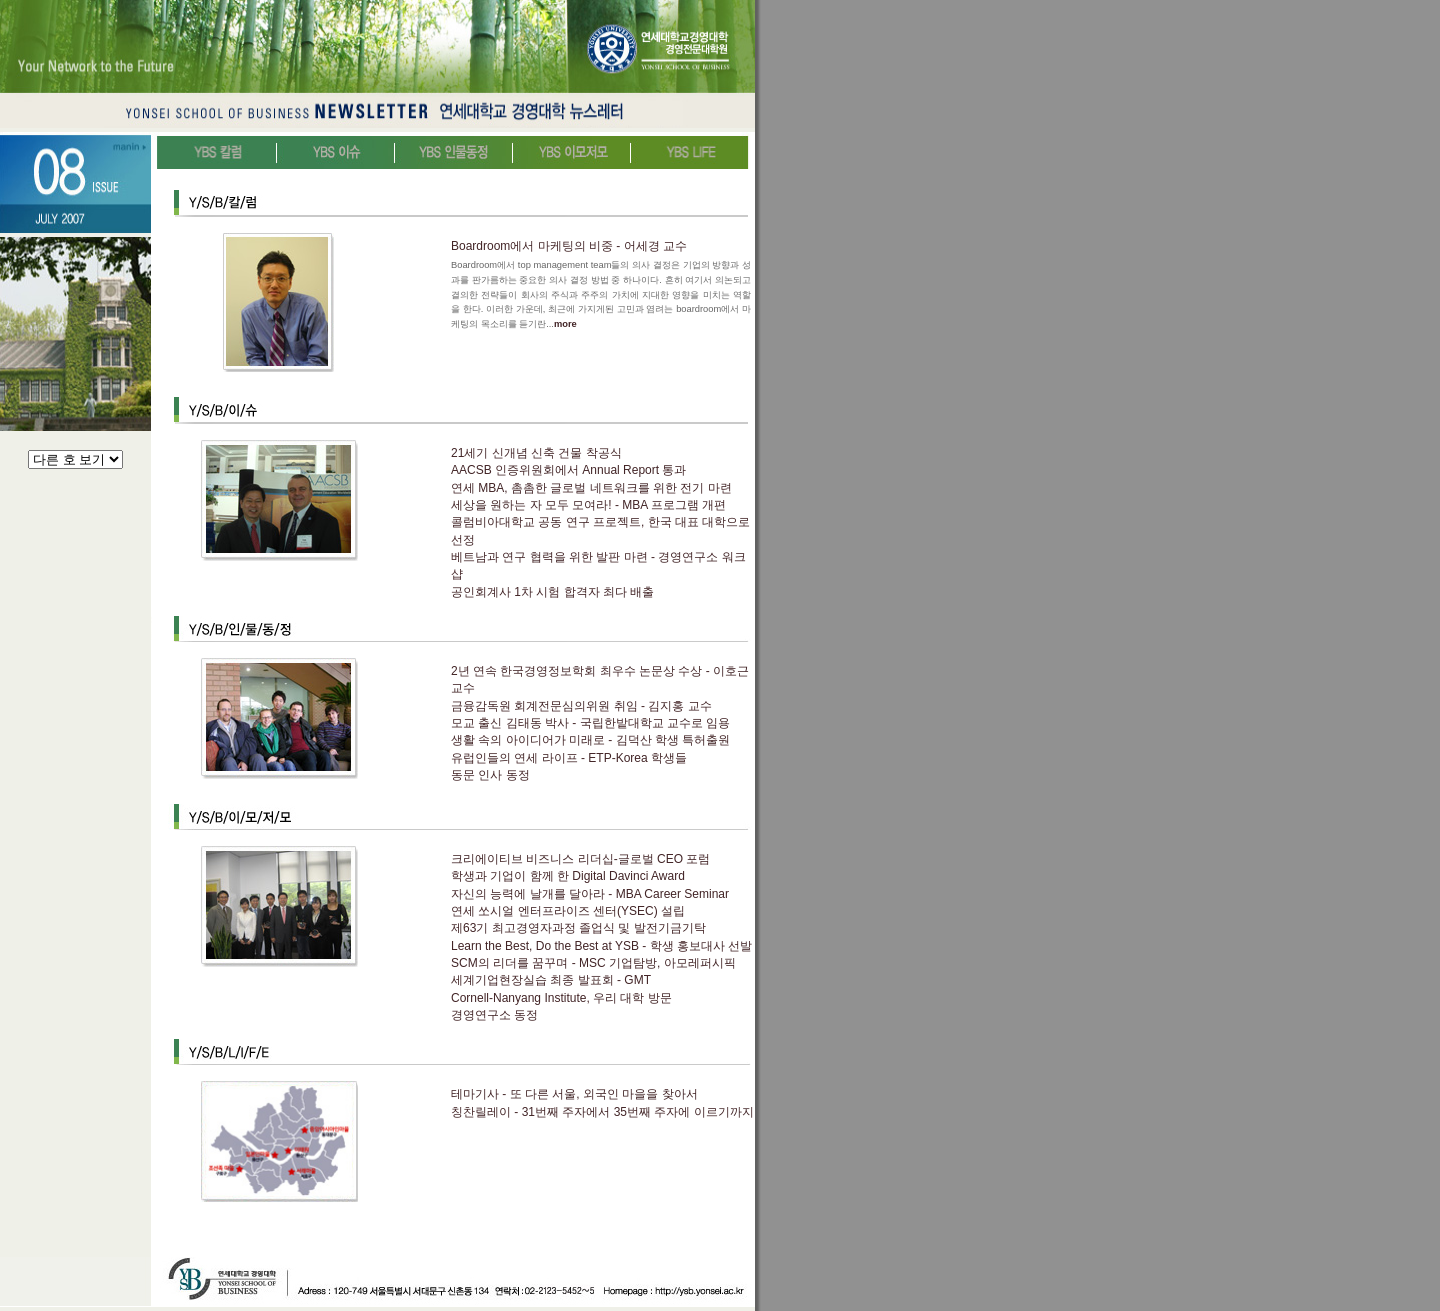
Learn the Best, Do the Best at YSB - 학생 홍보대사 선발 (601, 946)
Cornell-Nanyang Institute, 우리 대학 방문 (561, 998)
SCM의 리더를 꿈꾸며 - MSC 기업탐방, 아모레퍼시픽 (593, 963)
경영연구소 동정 (494, 1015)
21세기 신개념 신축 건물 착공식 (536, 453)
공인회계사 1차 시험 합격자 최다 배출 (552, 592)
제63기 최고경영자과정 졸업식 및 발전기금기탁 (578, 928)
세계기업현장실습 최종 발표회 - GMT (551, 980)
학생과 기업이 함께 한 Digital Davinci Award (568, 876)
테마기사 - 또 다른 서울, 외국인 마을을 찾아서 (574, 1094)
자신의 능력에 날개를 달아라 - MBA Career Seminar (590, 894)
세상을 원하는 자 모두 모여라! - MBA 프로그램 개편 (588, 505)
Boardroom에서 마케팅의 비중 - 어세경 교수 (569, 246)
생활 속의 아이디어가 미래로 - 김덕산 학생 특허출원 (590, 740)
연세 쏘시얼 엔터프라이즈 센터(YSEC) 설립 (568, 911)
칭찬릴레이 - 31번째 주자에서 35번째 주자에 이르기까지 (602, 1112)
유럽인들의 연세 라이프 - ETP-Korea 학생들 (569, 758)
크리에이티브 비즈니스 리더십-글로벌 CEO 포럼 (580, 859)
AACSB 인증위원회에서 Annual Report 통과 (568, 470)
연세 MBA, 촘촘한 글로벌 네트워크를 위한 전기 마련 (591, 488)
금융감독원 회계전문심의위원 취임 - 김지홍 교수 (581, 706)
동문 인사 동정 (490, 775)
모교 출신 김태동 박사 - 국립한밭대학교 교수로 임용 (590, 723)
